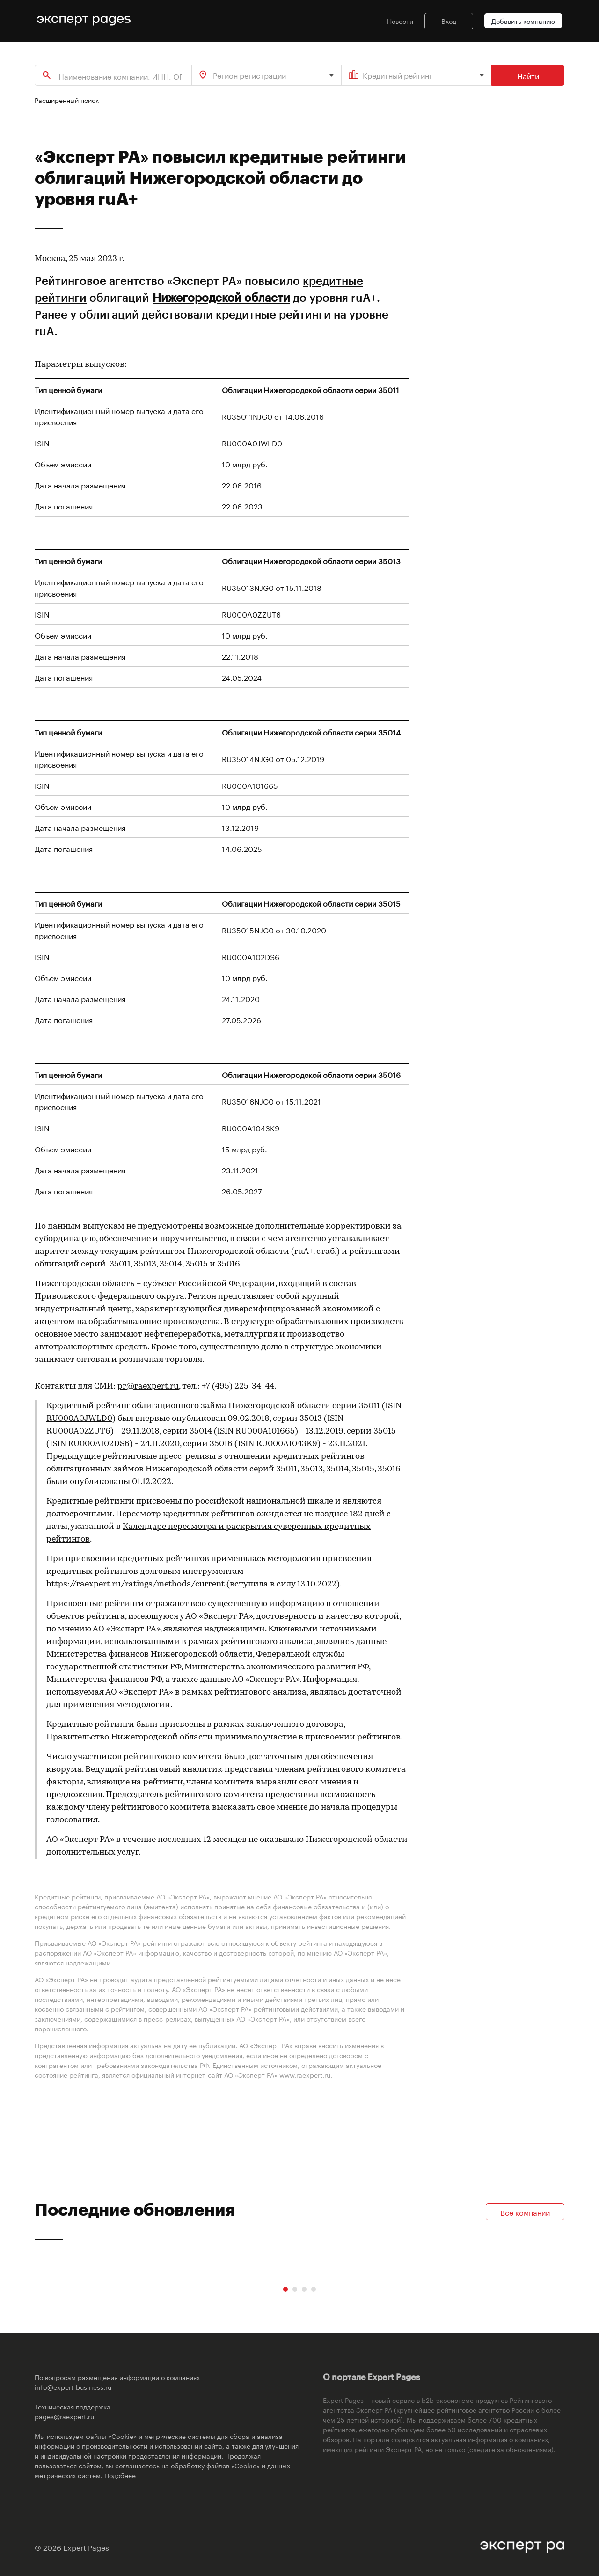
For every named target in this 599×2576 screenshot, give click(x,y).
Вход (448, 20)
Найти (528, 75)
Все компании (525, 2212)
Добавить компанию (523, 20)
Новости (400, 20)
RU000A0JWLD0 (79, 1418)
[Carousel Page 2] (294, 2289)
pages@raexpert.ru (64, 2416)
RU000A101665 (265, 1431)
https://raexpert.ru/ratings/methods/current (135, 1584)
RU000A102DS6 (99, 1444)
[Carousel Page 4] (313, 2289)
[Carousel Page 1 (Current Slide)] (285, 2289)
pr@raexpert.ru (148, 1386)
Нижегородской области (221, 297)
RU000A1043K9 (286, 1444)
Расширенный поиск (67, 100)
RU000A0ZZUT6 (78, 1431)
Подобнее (120, 2475)
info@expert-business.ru (73, 2386)
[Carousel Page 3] (304, 2289)
